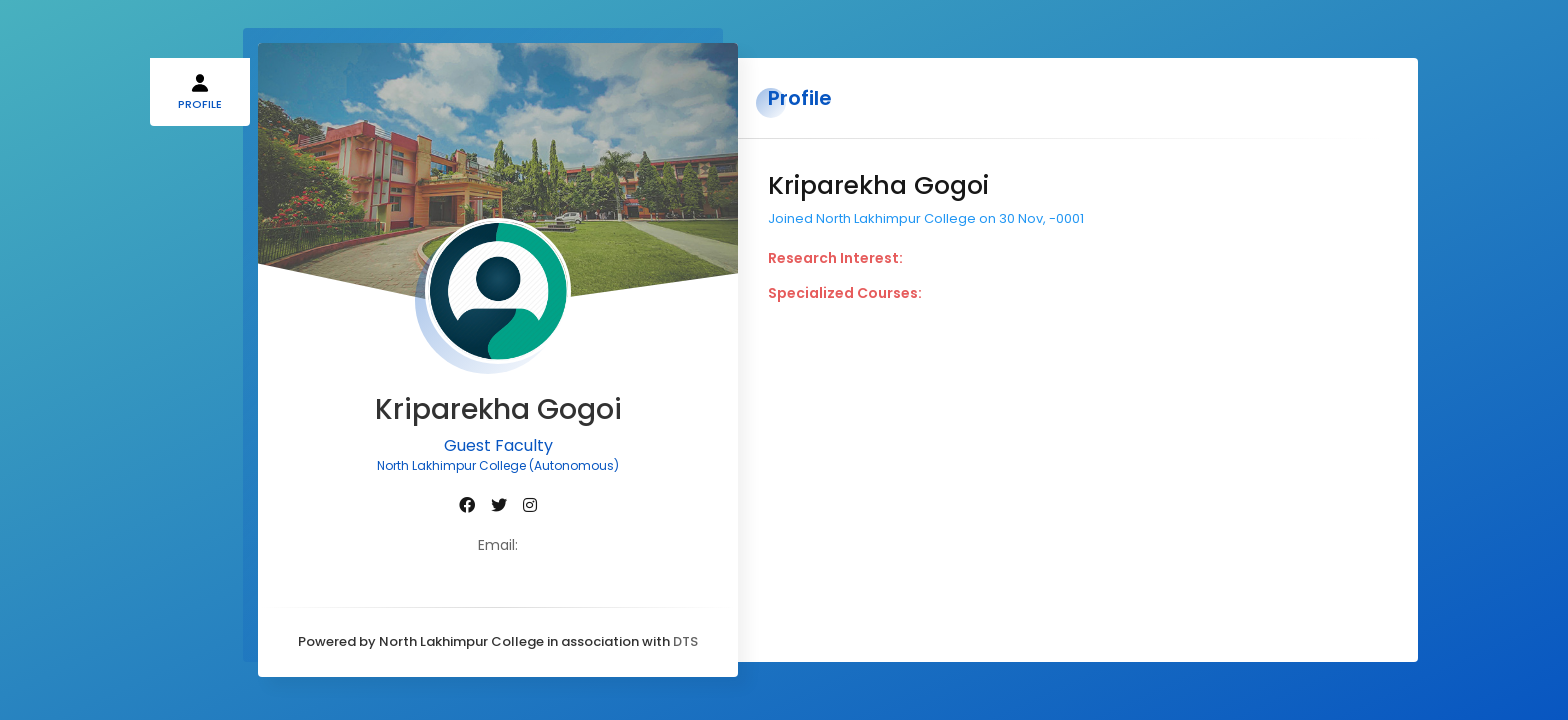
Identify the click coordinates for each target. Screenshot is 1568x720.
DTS (685, 641)
